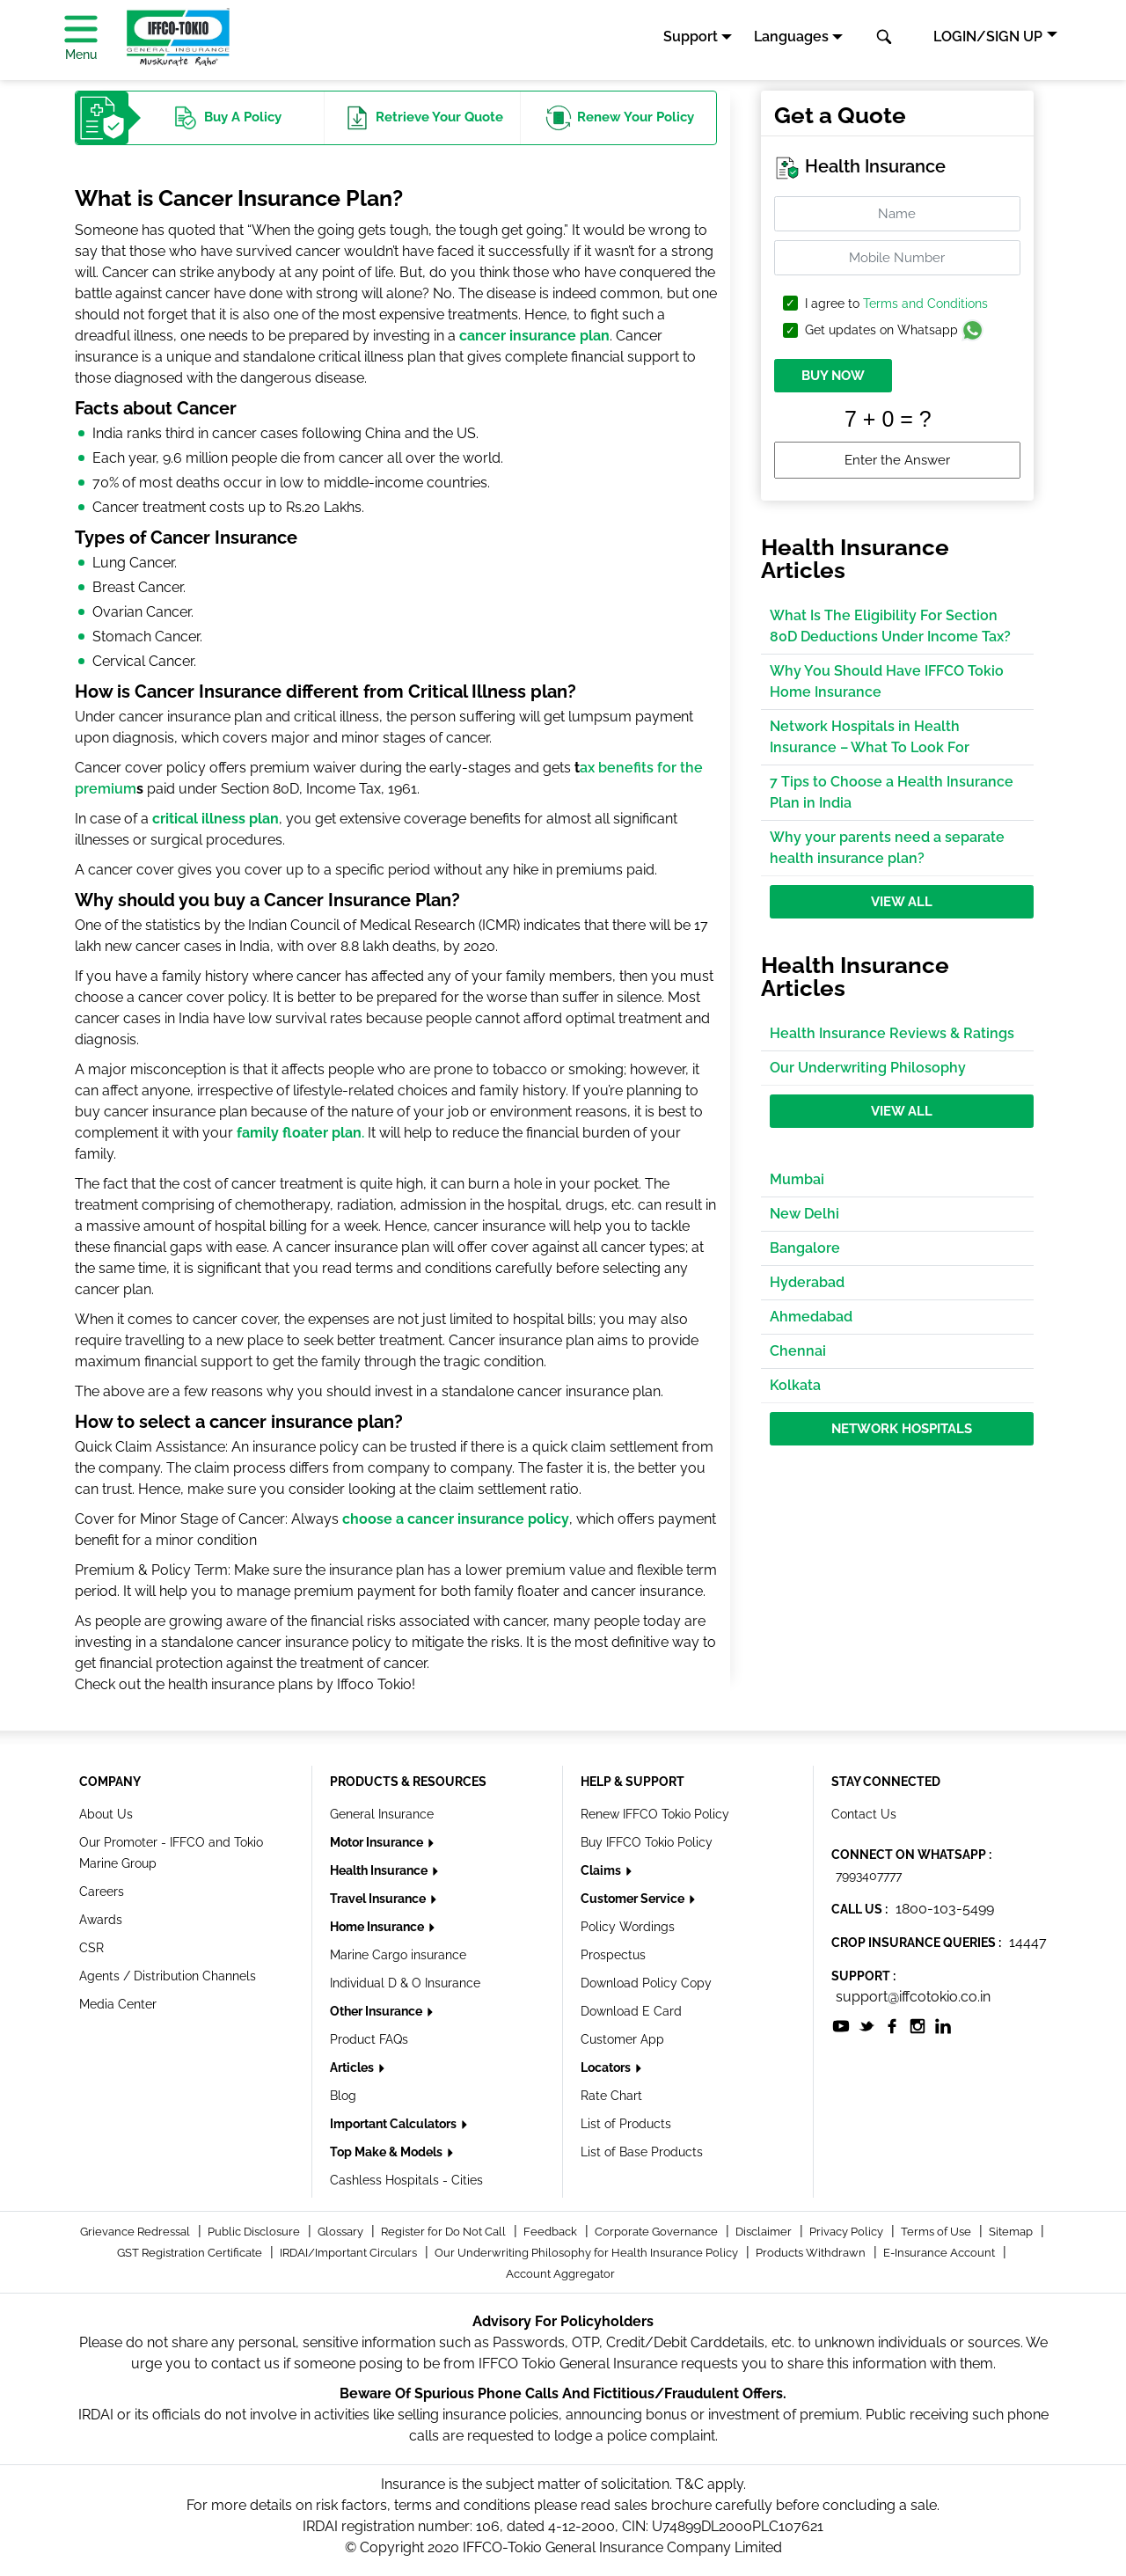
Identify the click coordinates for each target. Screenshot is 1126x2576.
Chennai (798, 1351)
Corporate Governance (657, 2231)
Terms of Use (937, 2231)
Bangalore (805, 1248)
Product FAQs (369, 2039)
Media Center (118, 2004)
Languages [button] (791, 36)
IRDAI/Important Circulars (350, 2252)
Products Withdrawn (812, 2252)
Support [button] (690, 36)
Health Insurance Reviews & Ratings (892, 1033)
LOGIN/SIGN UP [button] (987, 36)
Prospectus (613, 1955)
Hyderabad (807, 1282)
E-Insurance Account (940, 2252)
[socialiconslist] (841, 2024)
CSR (91, 1948)
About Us (106, 1814)
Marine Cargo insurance (398, 1955)
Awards (100, 1920)
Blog (343, 2096)
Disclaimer (764, 2231)
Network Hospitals (901, 1429)
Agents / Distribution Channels (167, 1976)
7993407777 (869, 1876)
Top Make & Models (387, 2152)
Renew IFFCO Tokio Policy (655, 1814)
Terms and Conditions (925, 303)
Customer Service (634, 1899)
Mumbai (797, 1179)
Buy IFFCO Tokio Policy (647, 1842)
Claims (602, 1870)
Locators (607, 2067)
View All (901, 902)
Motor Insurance (378, 1842)
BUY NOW (833, 376)
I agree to (896, 304)
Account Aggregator (560, 2273)
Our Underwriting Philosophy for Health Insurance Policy (588, 2252)
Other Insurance (377, 2011)
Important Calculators (394, 2124)
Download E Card (631, 2011)
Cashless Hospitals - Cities (406, 2180)
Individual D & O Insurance (405, 1983)
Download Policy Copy (646, 1983)
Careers (101, 1891)
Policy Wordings (628, 1927)
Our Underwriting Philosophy (868, 1067)
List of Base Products (642, 2152)
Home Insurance (378, 1927)
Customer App (622, 2039)
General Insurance (382, 1814)
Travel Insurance (379, 1899)
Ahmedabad (811, 1316)
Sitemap (1012, 2231)
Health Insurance (380, 1870)
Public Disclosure (255, 2231)
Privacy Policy (847, 2231)
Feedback (551, 2231)
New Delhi (804, 1213)
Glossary (342, 2231)
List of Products (626, 2124)
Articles (353, 2067)
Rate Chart (611, 2096)
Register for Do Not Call (444, 2231)
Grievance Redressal (136, 2231)
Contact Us (863, 1814)
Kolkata (795, 1385)
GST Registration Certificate (191, 2252)
